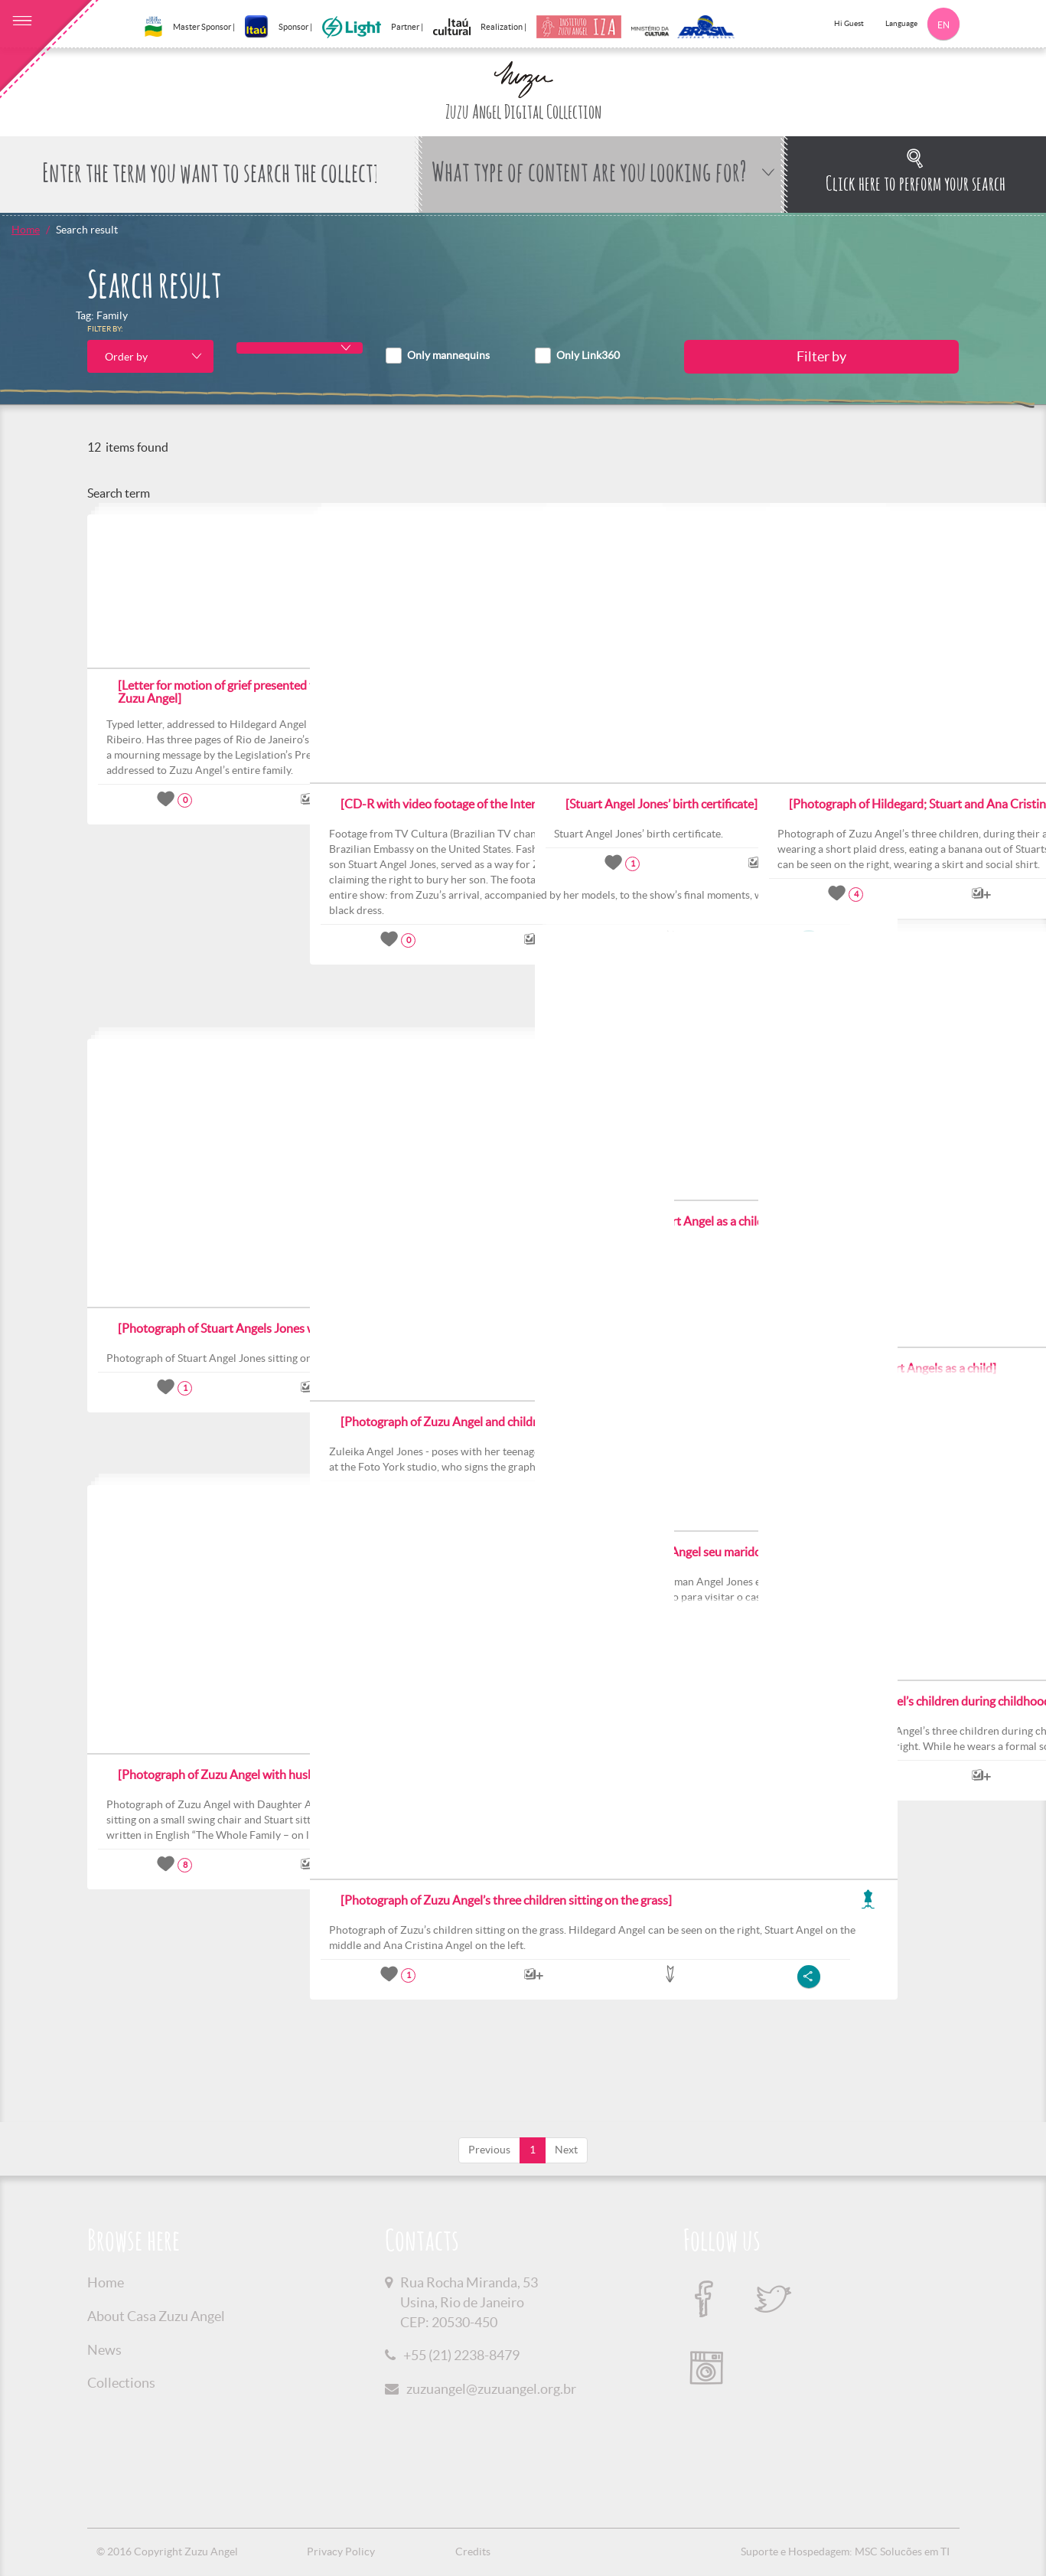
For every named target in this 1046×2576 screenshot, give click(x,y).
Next (566, 2149)
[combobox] (150, 356)
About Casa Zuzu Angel (156, 2316)
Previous (489, 2149)
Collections (121, 2383)
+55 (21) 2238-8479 (461, 2355)
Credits (472, 2551)
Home (25, 230)
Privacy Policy (341, 2551)
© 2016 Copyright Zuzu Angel (167, 2551)
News (104, 2350)
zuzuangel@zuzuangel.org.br (491, 2389)
